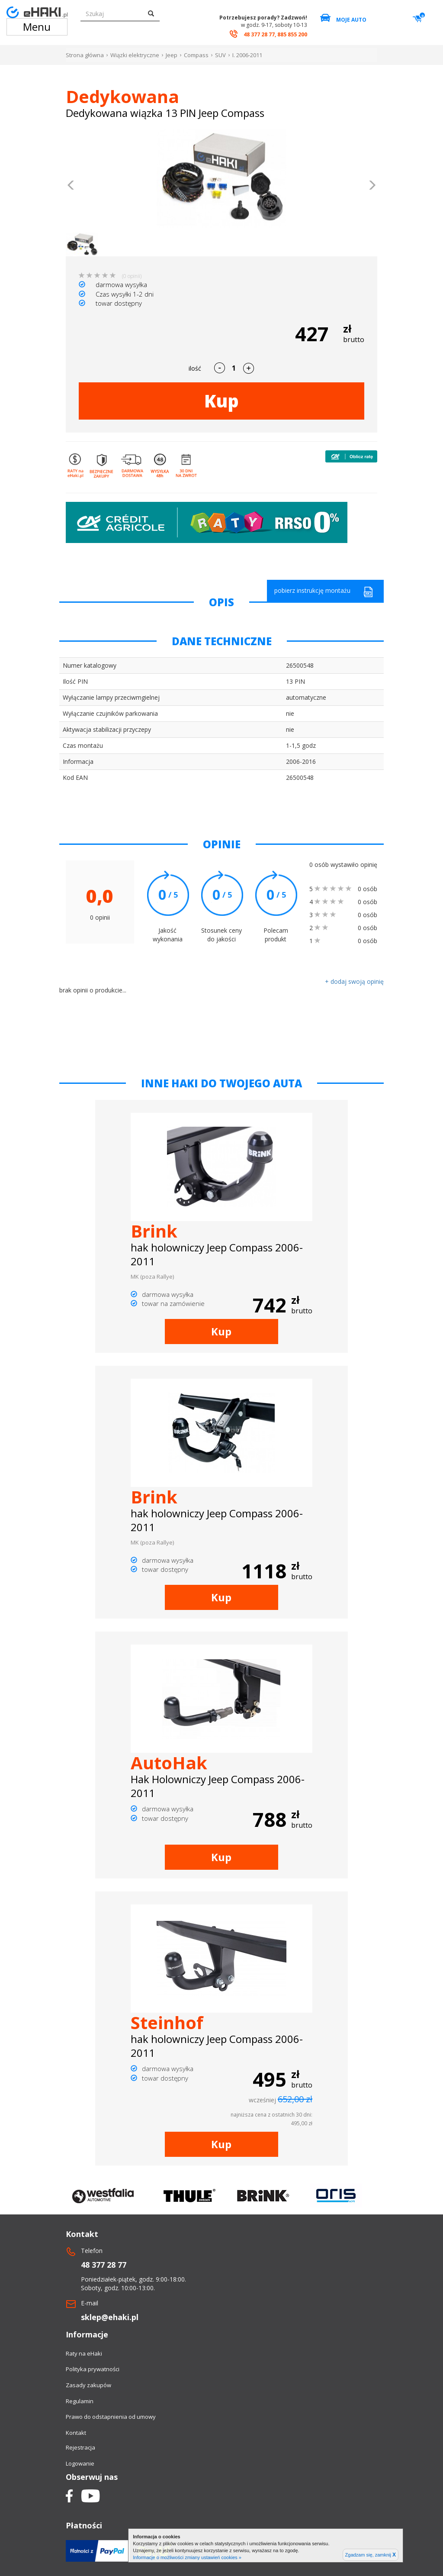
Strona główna (85, 55)
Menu (37, 26)
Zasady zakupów (88, 2385)
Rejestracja (80, 2447)
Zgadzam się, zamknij (370, 2555)
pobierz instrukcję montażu (323, 591)
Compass (196, 55)
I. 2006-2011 (247, 55)
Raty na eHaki (84, 2353)
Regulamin (79, 2401)
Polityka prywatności (92, 2369)
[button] (71, 186)
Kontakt (76, 2433)
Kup (221, 401)
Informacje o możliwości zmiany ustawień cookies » (187, 2557)
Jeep (171, 55)
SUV (220, 55)
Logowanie (80, 2463)
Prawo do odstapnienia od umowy (111, 2417)
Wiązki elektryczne (134, 55)
